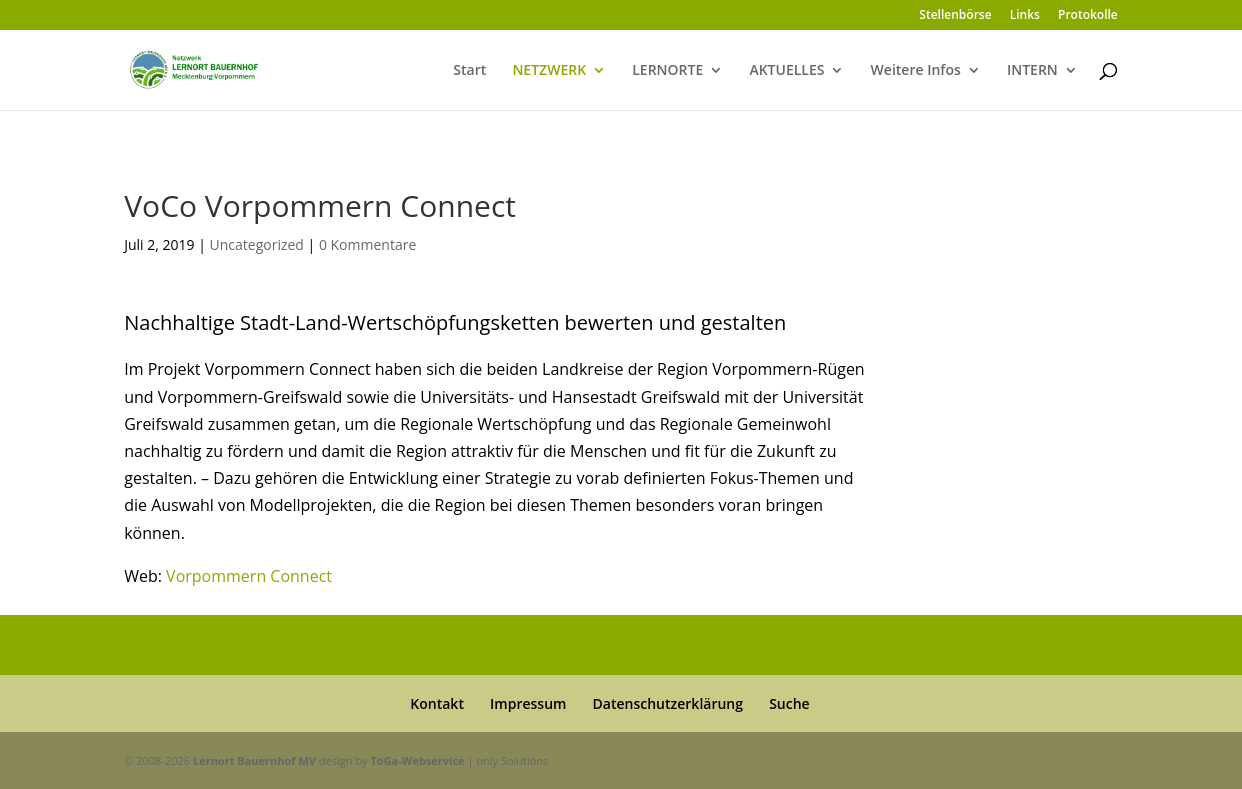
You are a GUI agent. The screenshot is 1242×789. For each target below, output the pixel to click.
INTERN (1032, 71)
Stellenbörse (955, 16)
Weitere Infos (916, 71)
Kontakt (437, 703)
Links (1025, 16)
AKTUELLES (786, 71)
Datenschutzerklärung (668, 703)
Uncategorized (257, 244)
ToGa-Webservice (417, 760)
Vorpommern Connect (249, 576)
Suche (789, 703)
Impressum (528, 703)
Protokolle (1088, 16)
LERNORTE (667, 71)
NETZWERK (549, 71)
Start (469, 71)
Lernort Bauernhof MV (254, 760)
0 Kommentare (367, 244)
